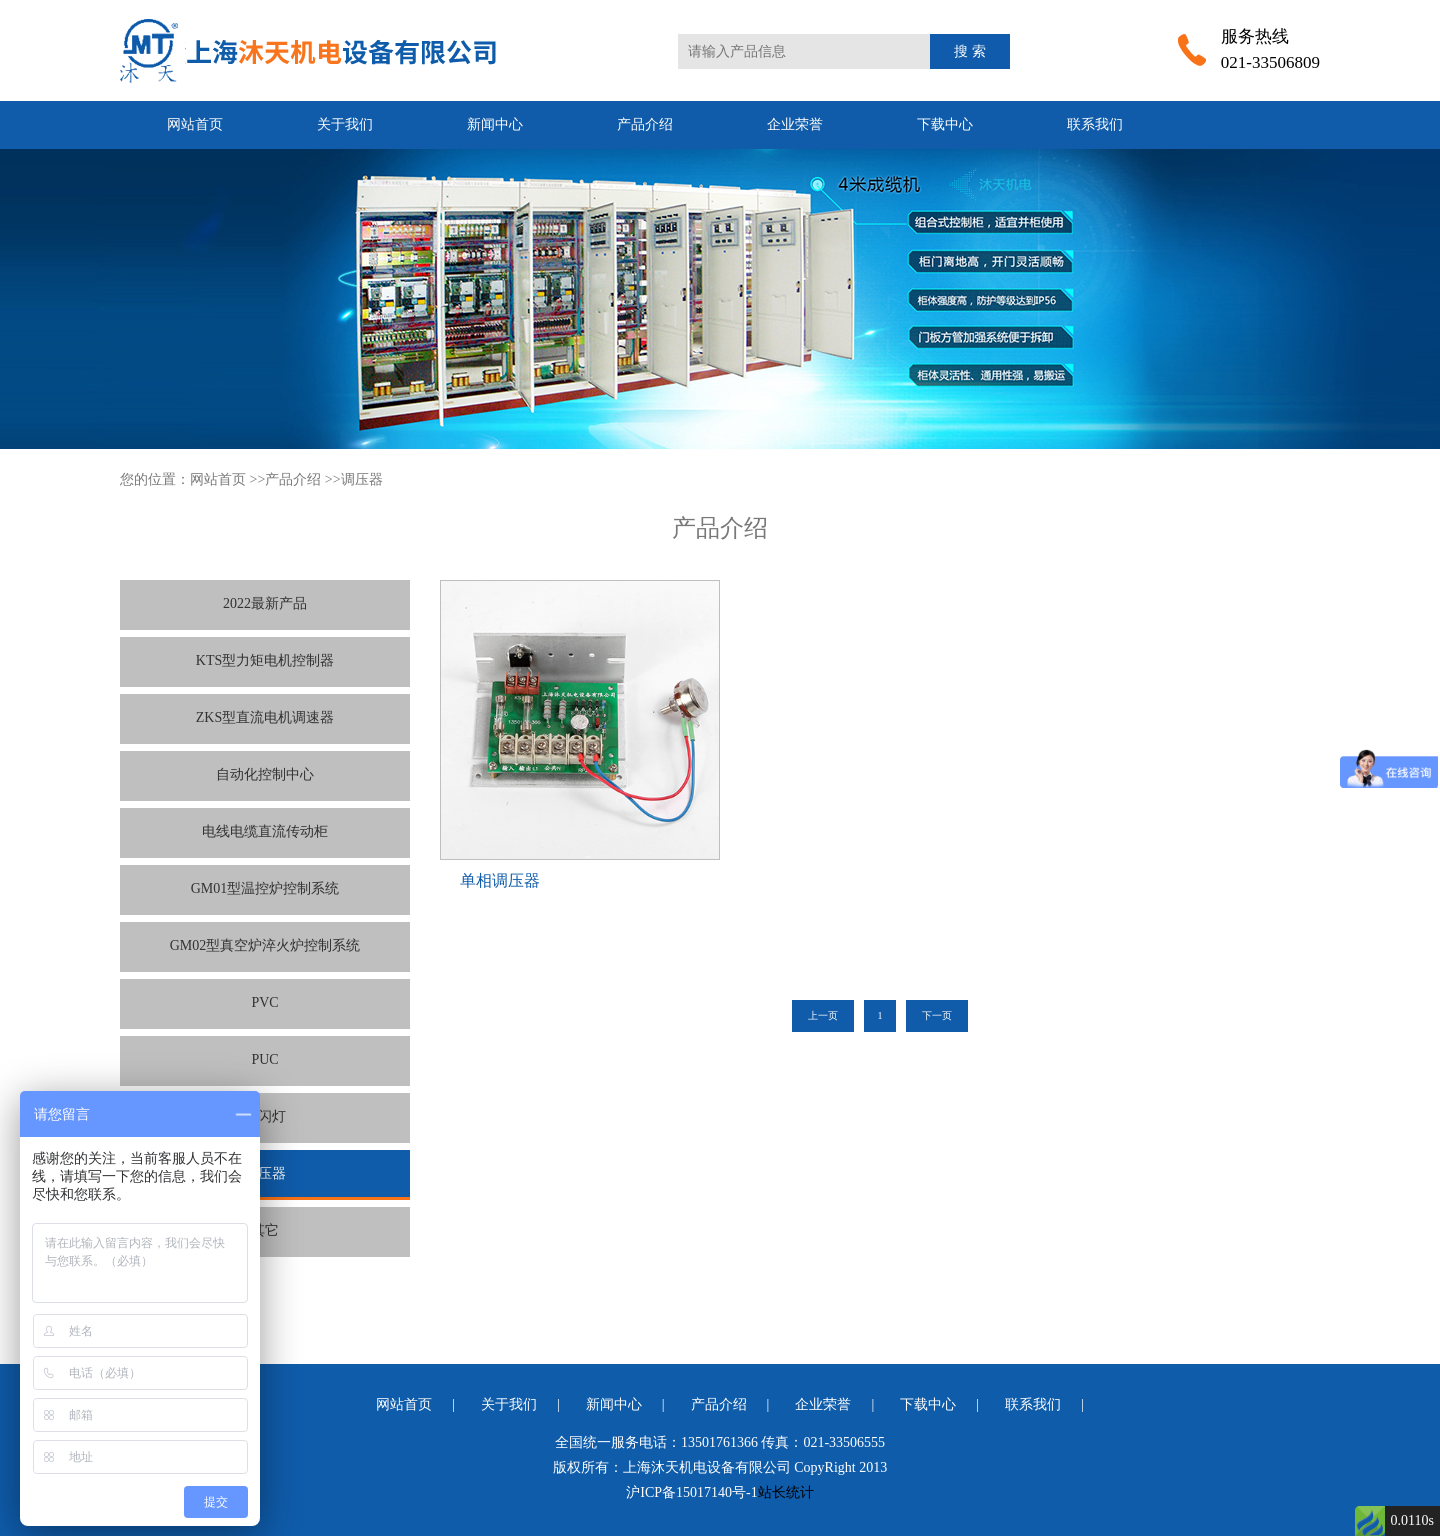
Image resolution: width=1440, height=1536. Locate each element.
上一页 (823, 1015)
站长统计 (786, 1492)
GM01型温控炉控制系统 (265, 888)
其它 (265, 1230)
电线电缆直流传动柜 (265, 831)
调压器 (362, 479)
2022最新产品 (265, 603)
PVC (264, 1002)
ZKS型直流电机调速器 (265, 717)
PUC (264, 1059)
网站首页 (195, 124)
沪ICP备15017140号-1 (691, 1492)
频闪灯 (265, 1116)
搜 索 (970, 51)
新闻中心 (495, 124)
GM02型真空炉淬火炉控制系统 (265, 945)
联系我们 (1095, 124)
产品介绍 (645, 124)
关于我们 (345, 124)
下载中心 (945, 124)
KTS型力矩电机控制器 (265, 660)
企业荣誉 (795, 124)
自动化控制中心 (265, 774)
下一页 (937, 1015)
